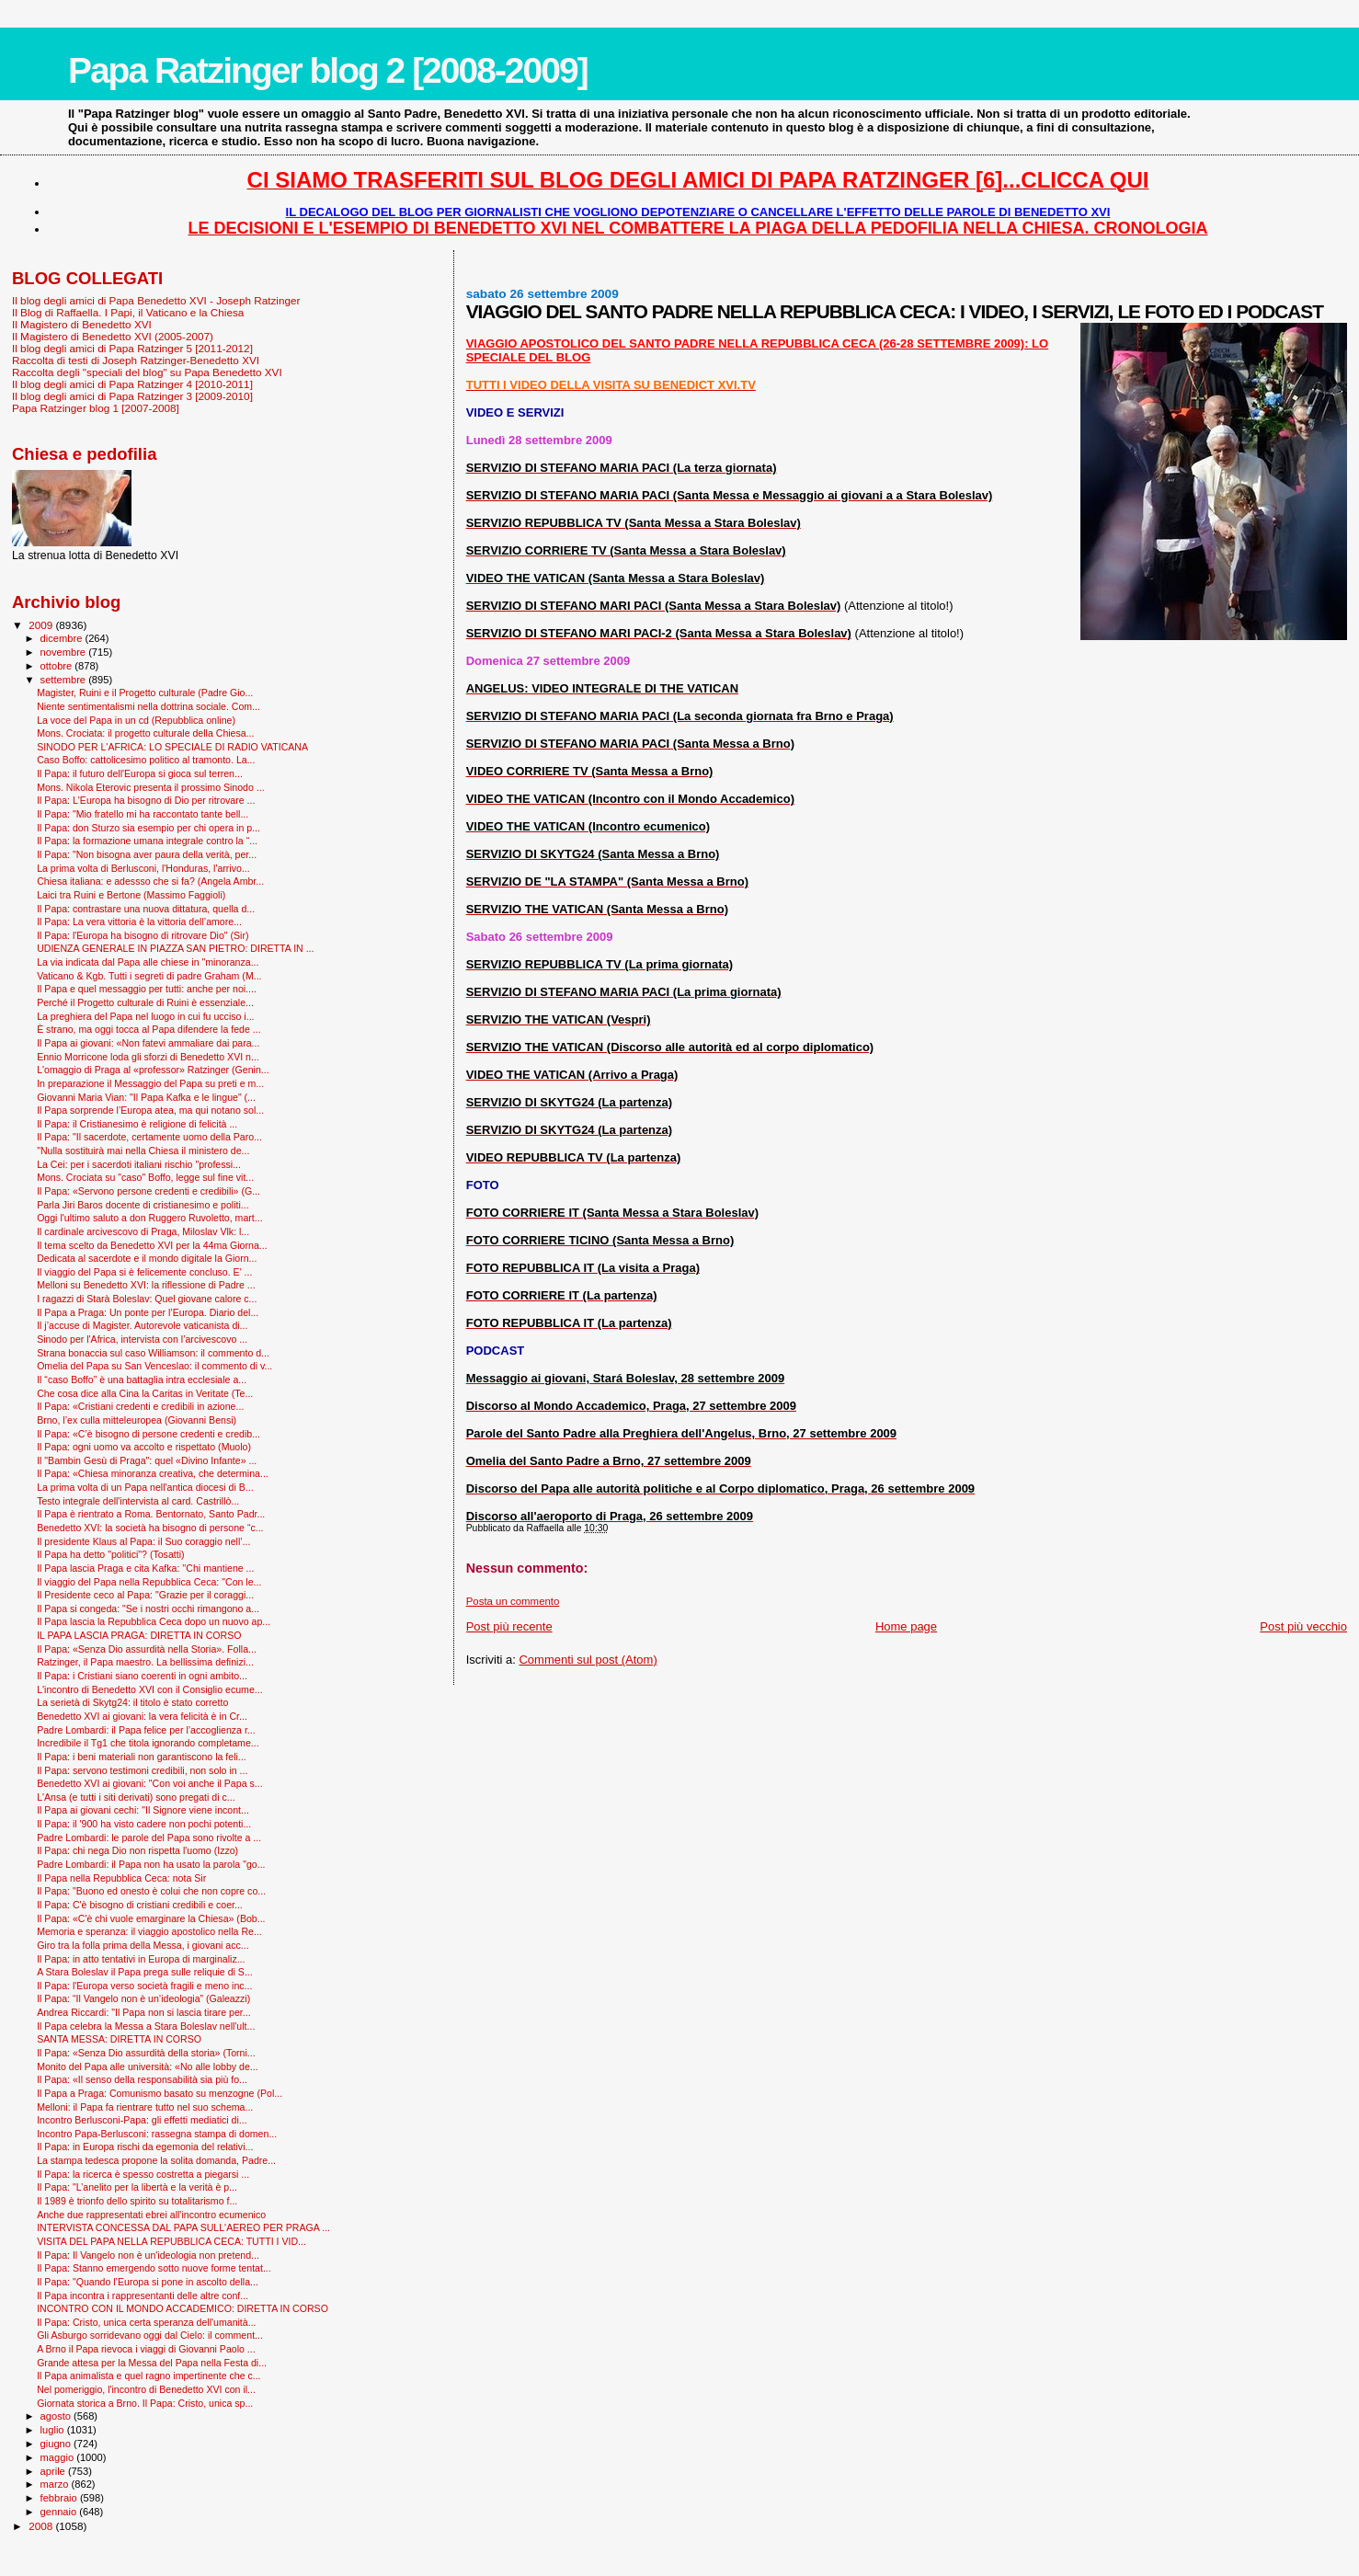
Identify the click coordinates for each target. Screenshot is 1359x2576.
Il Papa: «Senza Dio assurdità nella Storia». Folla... (147, 1648)
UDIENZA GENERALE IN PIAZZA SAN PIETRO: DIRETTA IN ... (175, 948)
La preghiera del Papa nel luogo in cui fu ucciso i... (145, 1016)
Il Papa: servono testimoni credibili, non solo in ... (142, 1770)
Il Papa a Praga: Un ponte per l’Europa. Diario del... (147, 1312)
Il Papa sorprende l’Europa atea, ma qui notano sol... (150, 1110)
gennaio (60, 2511)
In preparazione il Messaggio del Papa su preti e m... (150, 1083)
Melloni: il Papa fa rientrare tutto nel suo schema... (145, 2106)
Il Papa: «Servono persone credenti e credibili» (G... (148, 1190)
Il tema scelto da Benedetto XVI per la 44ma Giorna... (152, 1245)
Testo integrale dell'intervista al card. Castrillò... (138, 1500)
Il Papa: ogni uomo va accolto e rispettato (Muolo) (144, 1446)
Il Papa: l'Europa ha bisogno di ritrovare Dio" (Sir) (142, 935)
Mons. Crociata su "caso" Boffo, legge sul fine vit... (145, 1177)
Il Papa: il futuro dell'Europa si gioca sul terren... (140, 773)
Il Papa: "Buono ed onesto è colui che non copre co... (151, 1890)
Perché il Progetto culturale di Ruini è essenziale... (145, 1002)
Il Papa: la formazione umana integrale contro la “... (147, 840)
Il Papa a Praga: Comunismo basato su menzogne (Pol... (159, 2093)
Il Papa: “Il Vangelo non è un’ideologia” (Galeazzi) (143, 1998)
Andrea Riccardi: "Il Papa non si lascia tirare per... (143, 2012)
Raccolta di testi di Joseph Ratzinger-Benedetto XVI (135, 360)
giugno (57, 2443)
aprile (54, 2471)
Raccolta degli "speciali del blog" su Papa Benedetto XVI (147, 372)
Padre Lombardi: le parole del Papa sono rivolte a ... (149, 1837)
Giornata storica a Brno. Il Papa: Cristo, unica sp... (145, 2403)
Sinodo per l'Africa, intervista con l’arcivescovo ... (142, 1339)
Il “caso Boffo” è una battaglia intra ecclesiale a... (141, 1379)
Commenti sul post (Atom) (588, 1659)
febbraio (60, 2497)
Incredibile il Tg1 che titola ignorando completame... (147, 1742)
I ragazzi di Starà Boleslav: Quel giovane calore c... (147, 1298)
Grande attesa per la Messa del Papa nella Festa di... (152, 2362)
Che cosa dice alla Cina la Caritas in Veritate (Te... (145, 1393)
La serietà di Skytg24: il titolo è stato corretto (132, 1702)
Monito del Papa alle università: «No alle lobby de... (147, 2066)
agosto (57, 2415)
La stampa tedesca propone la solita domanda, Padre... (156, 2160)
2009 (42, 625)
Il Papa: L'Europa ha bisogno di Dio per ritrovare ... (146, 800)
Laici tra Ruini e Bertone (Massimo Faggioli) (131, 894)
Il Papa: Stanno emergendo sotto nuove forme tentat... (154, 2267)
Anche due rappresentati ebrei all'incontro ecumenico (151, 2214)
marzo (56, 2484)
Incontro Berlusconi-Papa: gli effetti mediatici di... (142, 2119)
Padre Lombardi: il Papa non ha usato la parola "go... (151, 1864)
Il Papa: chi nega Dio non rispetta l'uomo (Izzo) (137, 1850)
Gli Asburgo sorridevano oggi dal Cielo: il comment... (150, 2335)
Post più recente (509, 1626)
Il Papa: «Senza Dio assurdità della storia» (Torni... (146, 2052)
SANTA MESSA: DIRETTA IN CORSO (119, 2038)
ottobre (57, 665)
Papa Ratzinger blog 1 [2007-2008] (95, 408)
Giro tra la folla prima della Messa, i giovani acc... (142, 1945)
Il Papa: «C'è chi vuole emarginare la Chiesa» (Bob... (151, 1918)
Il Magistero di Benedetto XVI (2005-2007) (112, 336)
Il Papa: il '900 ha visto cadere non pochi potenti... (144, 1823)
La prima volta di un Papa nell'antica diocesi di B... (145, 1487)
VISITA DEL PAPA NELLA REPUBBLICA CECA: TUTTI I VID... (171, 2241)
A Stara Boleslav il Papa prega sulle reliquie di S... (145, 1971)
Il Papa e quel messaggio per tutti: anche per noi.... (147, 988)
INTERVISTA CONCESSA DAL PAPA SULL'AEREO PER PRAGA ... (183, 2227)
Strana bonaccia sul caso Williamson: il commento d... (153, 1352)
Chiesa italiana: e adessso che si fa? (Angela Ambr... (150, 881)
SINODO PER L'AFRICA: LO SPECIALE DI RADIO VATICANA (172, 746)
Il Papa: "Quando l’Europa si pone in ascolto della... (147, 2281)
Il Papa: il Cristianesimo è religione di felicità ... (137, 1123)
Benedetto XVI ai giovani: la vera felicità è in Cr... (142, 1716)
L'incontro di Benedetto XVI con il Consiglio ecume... (149, 1689)
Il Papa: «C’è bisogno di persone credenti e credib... (148, 1433)
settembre (64, 679)
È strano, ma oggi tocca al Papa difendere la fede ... (148, 1029)
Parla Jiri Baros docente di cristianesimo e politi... (142, 1204)
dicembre (63, 638)
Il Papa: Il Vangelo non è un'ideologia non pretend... (148, 2255)
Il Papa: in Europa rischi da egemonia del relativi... (145, 2146)
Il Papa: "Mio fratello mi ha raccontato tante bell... (142, 813)
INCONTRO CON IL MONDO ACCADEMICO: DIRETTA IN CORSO (182, 2308)
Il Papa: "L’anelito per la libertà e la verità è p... (137, 2186)
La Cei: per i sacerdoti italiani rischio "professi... (139, 1164)
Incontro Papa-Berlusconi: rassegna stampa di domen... (157, 2133)
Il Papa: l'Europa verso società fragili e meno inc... (144, 1985)
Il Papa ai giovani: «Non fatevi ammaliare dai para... (148, 1042)
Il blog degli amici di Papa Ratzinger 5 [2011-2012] (132, 348)
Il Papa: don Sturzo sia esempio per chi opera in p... (148, 827)
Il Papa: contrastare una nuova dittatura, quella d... (146, 908)
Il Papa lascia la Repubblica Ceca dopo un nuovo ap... (153, 1621)
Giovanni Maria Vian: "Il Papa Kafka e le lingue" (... (146, 1097)
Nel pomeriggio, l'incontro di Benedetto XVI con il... (146, 2389)
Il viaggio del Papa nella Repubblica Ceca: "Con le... (149, 1581)
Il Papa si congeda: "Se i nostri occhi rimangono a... (148, 1608)
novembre (64, 652)
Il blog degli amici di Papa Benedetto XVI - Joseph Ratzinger (156, 300)
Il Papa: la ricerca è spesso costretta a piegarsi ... (143, 2174)
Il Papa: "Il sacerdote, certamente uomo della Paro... (149, 1136)
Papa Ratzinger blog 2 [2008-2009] (328, 70)
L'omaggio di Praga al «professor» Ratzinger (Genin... (153, 1069)
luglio (53, 2429)
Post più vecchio (1303, 1626)
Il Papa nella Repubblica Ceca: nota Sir (121, 1877)
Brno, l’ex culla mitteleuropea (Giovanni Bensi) (136, 1419)
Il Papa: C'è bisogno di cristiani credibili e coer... (140, 1904)
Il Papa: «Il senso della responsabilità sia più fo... (142, 2079)
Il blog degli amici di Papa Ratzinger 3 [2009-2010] (132, 396)
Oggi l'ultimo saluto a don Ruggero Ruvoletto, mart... (149, 1217)
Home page (906, 1626)
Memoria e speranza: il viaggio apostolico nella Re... (149, 1931)
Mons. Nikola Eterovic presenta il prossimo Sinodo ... (151, 787)
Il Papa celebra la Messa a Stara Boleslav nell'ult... (146, 2026)
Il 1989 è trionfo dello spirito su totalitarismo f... (137, 2200)
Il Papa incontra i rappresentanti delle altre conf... (142, 2295)
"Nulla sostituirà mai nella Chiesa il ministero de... (143, 1150)
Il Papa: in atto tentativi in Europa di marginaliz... (141, 1958)
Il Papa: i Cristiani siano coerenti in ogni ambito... (142, 1675)
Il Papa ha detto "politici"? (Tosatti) (110, 1554)
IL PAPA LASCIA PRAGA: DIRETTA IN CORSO (139, 1635)
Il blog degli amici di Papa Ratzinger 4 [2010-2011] (132, 384)
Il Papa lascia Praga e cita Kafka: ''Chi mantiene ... (145, 1568)
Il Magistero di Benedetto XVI (82, 324)
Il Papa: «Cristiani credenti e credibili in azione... (140, 1406)
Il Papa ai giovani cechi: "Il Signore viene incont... (143, 1809)
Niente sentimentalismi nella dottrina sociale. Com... (148, 706)
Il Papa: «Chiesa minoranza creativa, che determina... (152, 1473)
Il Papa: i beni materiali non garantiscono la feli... (141, 1756)
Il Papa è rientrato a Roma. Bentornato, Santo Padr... (151, 1513)
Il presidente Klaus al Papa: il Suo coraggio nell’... (143, 1541)
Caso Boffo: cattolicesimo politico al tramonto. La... (146, 759)
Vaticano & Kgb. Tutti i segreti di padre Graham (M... (149, 975)
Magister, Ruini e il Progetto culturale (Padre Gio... (145, 692)
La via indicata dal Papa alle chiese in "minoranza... (147, 961)
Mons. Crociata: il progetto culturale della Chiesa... (145, 732)
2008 (42, 2526)
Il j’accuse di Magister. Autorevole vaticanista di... (142, 1325)
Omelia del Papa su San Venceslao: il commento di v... (154, 1365)
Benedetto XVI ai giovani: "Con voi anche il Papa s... (149, 1783)
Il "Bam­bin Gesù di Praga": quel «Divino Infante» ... (147, 1460)
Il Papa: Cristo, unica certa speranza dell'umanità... (146, 2322)
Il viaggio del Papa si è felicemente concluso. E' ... (144, 1271)
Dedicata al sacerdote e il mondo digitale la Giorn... (147, 1258)
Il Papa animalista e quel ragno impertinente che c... (148, 2375)
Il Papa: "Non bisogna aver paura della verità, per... (147, 854)
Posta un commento (513, 1601)
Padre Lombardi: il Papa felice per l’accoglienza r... (146, 1729)
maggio (58, 2457)
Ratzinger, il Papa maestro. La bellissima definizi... (145, 1661)
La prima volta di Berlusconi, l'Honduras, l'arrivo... (143, 868)
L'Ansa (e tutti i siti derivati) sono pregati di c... (135, 1797)
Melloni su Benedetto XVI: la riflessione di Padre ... (146, 1284)
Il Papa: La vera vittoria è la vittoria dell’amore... (139, 921)
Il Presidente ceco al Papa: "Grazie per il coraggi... (145, 1594)
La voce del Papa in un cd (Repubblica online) (136, 720)
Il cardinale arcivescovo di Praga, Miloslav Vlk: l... (143, 1231)
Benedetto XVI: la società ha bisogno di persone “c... (150, 1527)
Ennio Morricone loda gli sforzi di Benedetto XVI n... (148, 1056)
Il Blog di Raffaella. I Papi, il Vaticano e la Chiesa (128, 312)
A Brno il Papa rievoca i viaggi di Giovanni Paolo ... (146, 2348)
